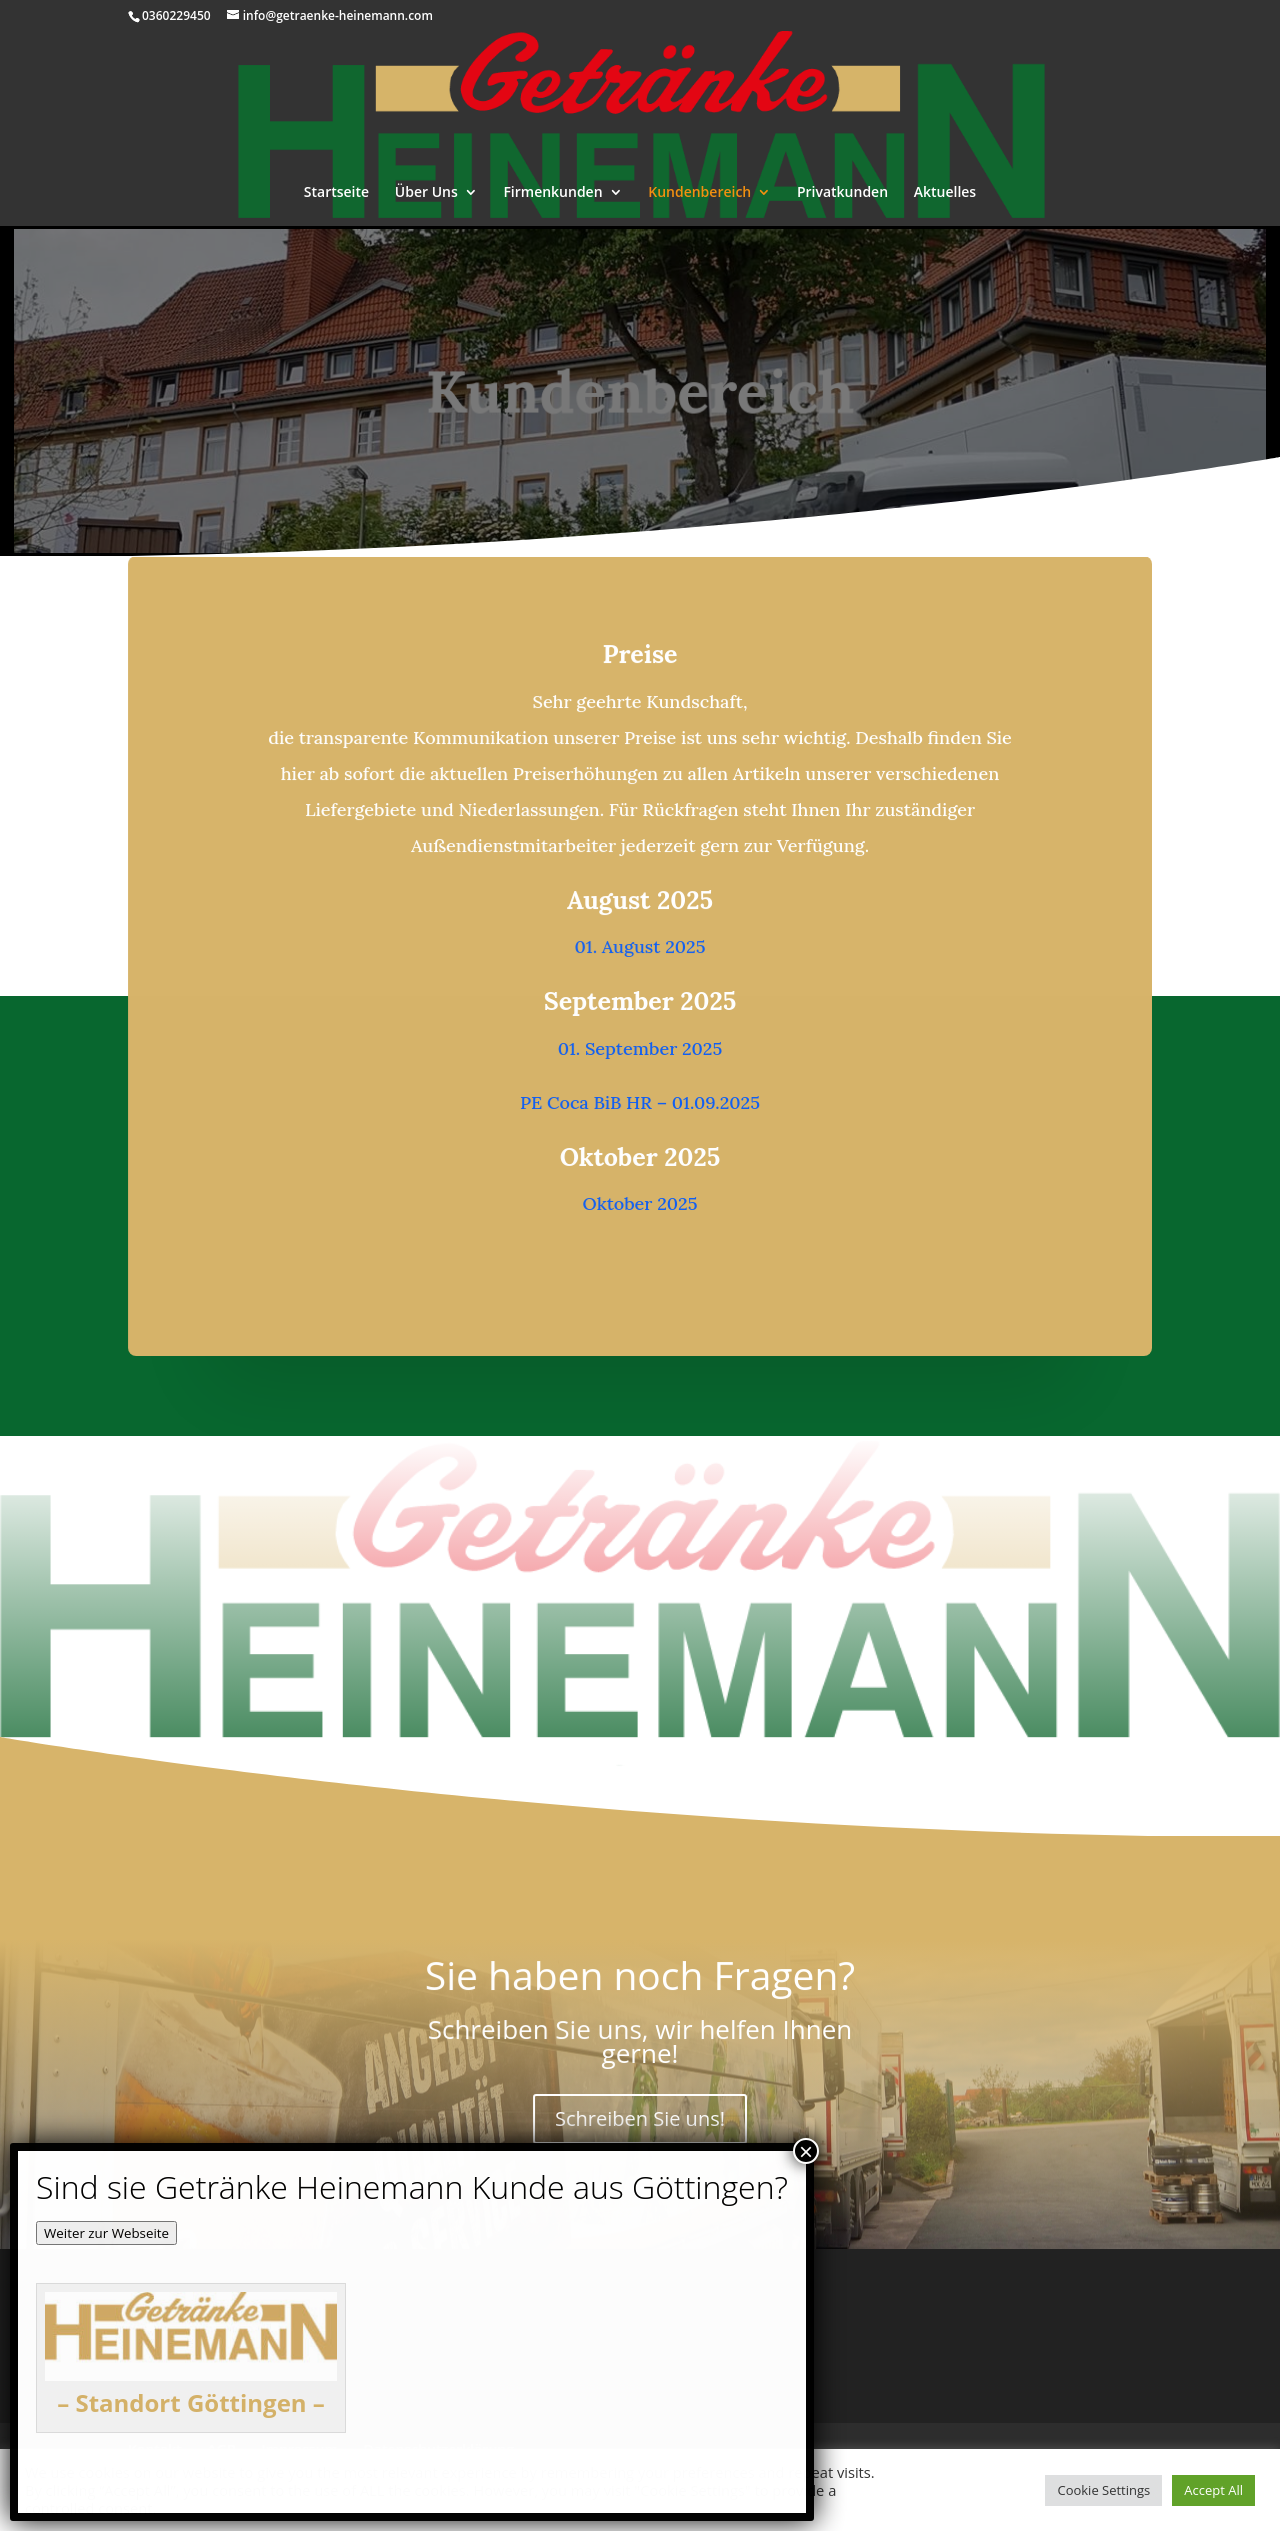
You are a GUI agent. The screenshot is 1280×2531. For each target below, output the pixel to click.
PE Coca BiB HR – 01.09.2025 (639, 1100)
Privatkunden (842, 193)
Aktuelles (945, 193)
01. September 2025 (640, 1047)
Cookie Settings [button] (1103, 2490)
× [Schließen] (806, 2151)
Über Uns (426, 193)
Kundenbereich (699, 193)
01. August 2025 (639, 946)
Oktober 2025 (640, 1200)
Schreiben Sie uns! (640, 2117)
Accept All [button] (1213, 2490)
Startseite (336, 193)
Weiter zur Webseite (106, 2233)
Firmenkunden (552, 193)
